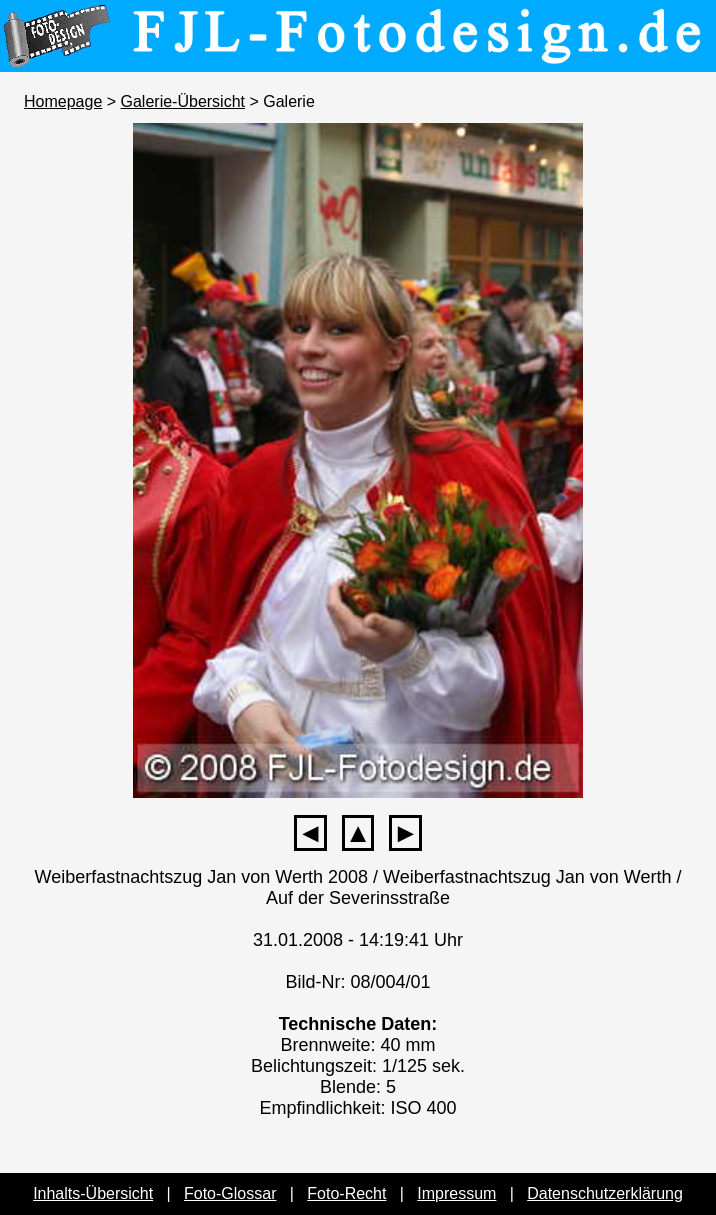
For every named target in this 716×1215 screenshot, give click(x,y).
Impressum (456, 1193)
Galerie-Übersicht (183, 101)
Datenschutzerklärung (605, 1193)
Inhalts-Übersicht (93, 1193)
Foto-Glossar (230, 1193)
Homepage (63, 101)
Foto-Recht (346, 1193)
